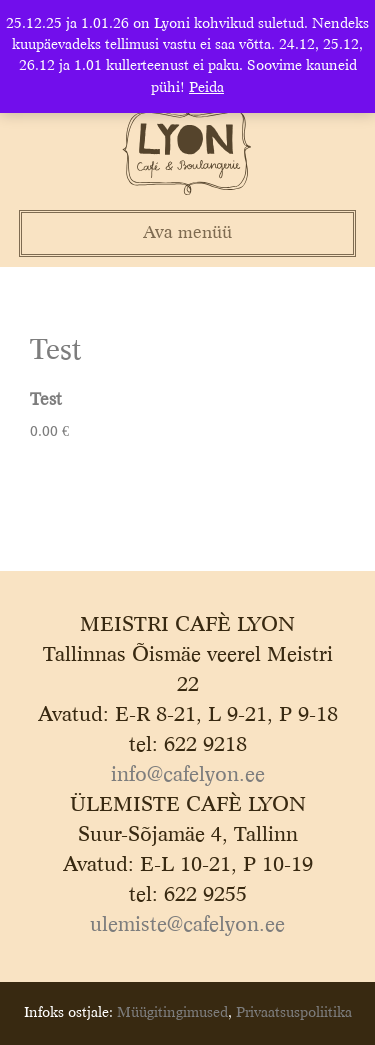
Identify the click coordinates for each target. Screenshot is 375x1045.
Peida (206, 88)
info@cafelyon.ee (188, 776)
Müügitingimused (172, 1013)
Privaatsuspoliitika (294, 1013)
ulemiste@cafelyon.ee (187, 926)
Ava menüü (187, 233)
